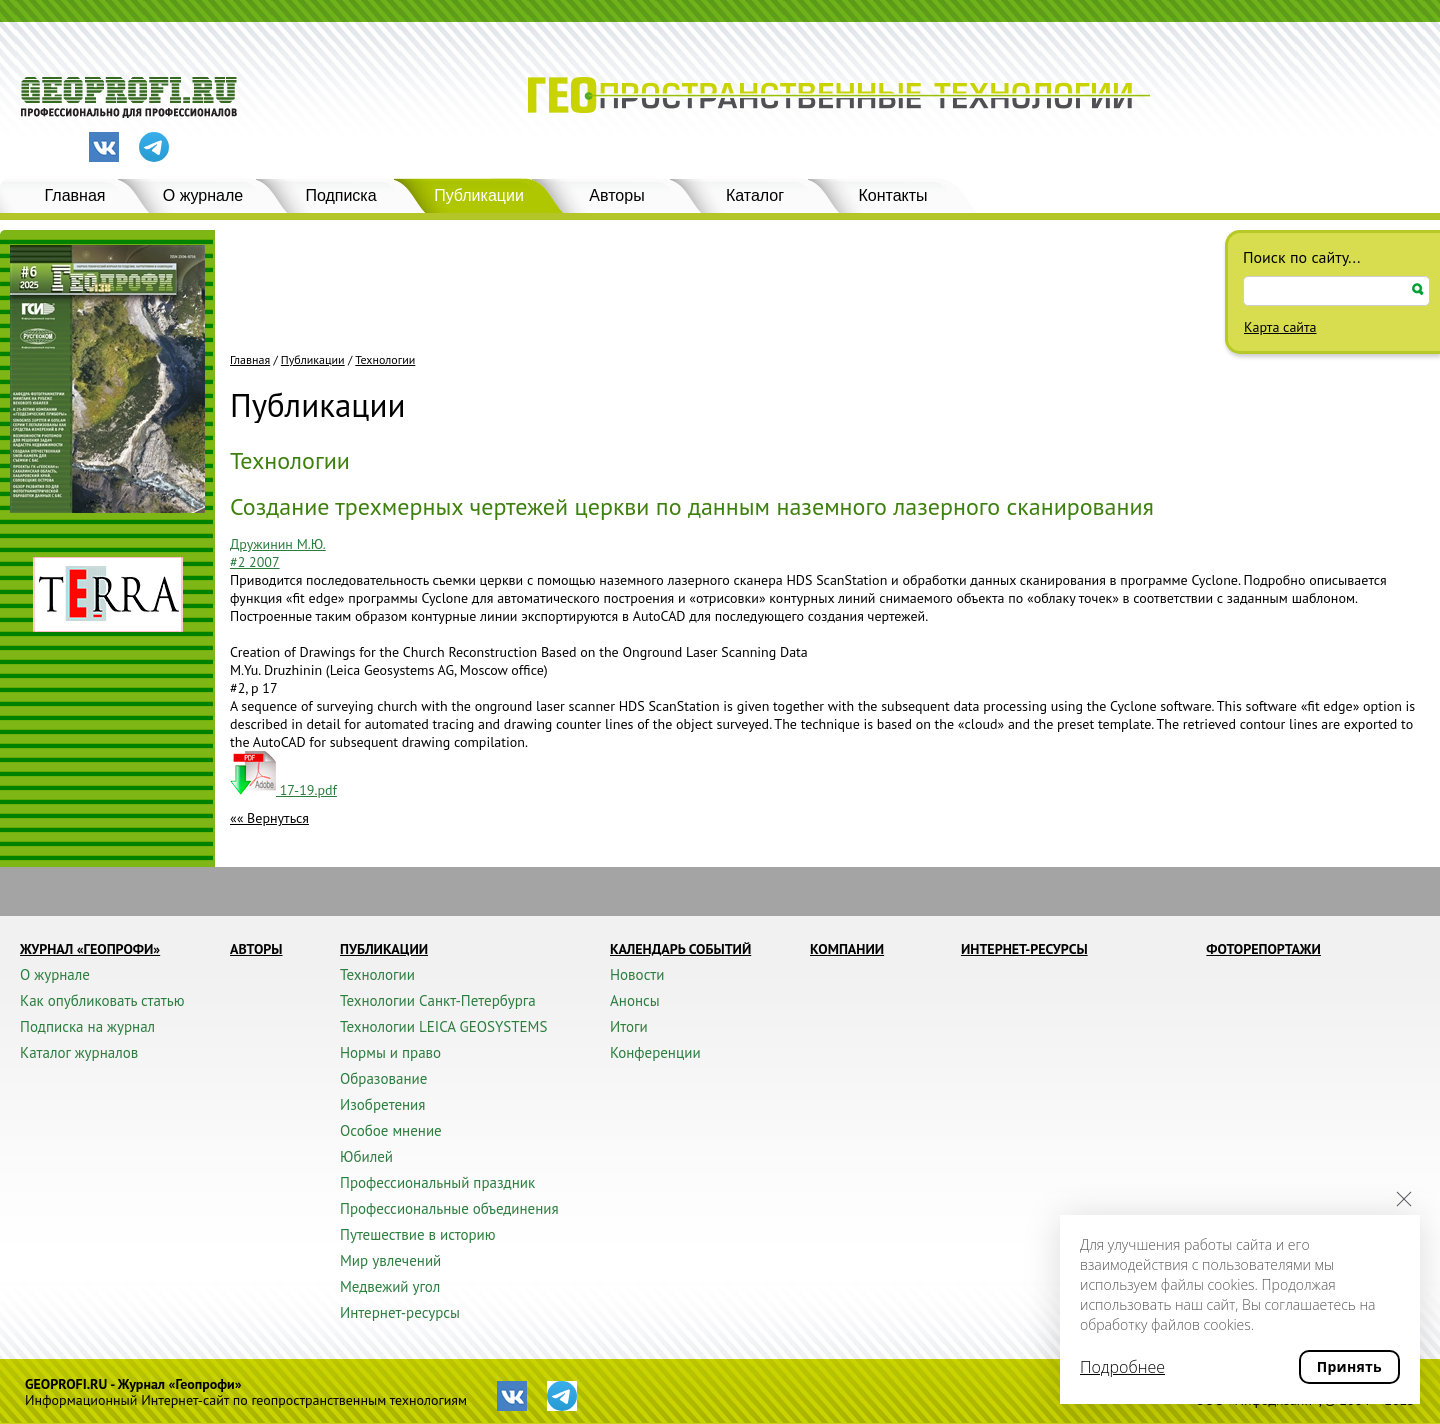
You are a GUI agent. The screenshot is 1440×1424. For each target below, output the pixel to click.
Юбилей (366, 1156)
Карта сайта (1280, 327)
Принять (1349, 1366)
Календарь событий (680, 949)
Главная (75, 195)
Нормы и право (390, 1052)
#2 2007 (255, 562)
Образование (383, 1078)
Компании (847, 949)
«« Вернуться (269, 818)
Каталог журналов (79, 1052)
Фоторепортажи (1263, 949)
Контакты (892, 195)
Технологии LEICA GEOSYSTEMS (443, 1026)
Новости (637, 974)
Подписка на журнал (87, 1026)
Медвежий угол (390, 1286)
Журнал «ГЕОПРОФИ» (90, 949)
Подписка (340, 195)
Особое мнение (391, 1130)
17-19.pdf (283, 790)
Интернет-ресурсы (400, 1312)
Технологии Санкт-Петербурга (438, 1000)
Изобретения (382, 1104)
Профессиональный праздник (437, 1182)
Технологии (385, 360)
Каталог (755, 195)
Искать (1418, 289)
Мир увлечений (390, 1260)
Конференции (655, 1052)
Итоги (629, 1026)
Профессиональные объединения (449, 1208)
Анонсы (635, 1000)
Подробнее (1122, 1367)
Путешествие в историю (418, 1234)
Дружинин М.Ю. (278, 544)
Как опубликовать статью (102, 1000)
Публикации (479, 195)
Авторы (616, 195)
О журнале (203, 195)
